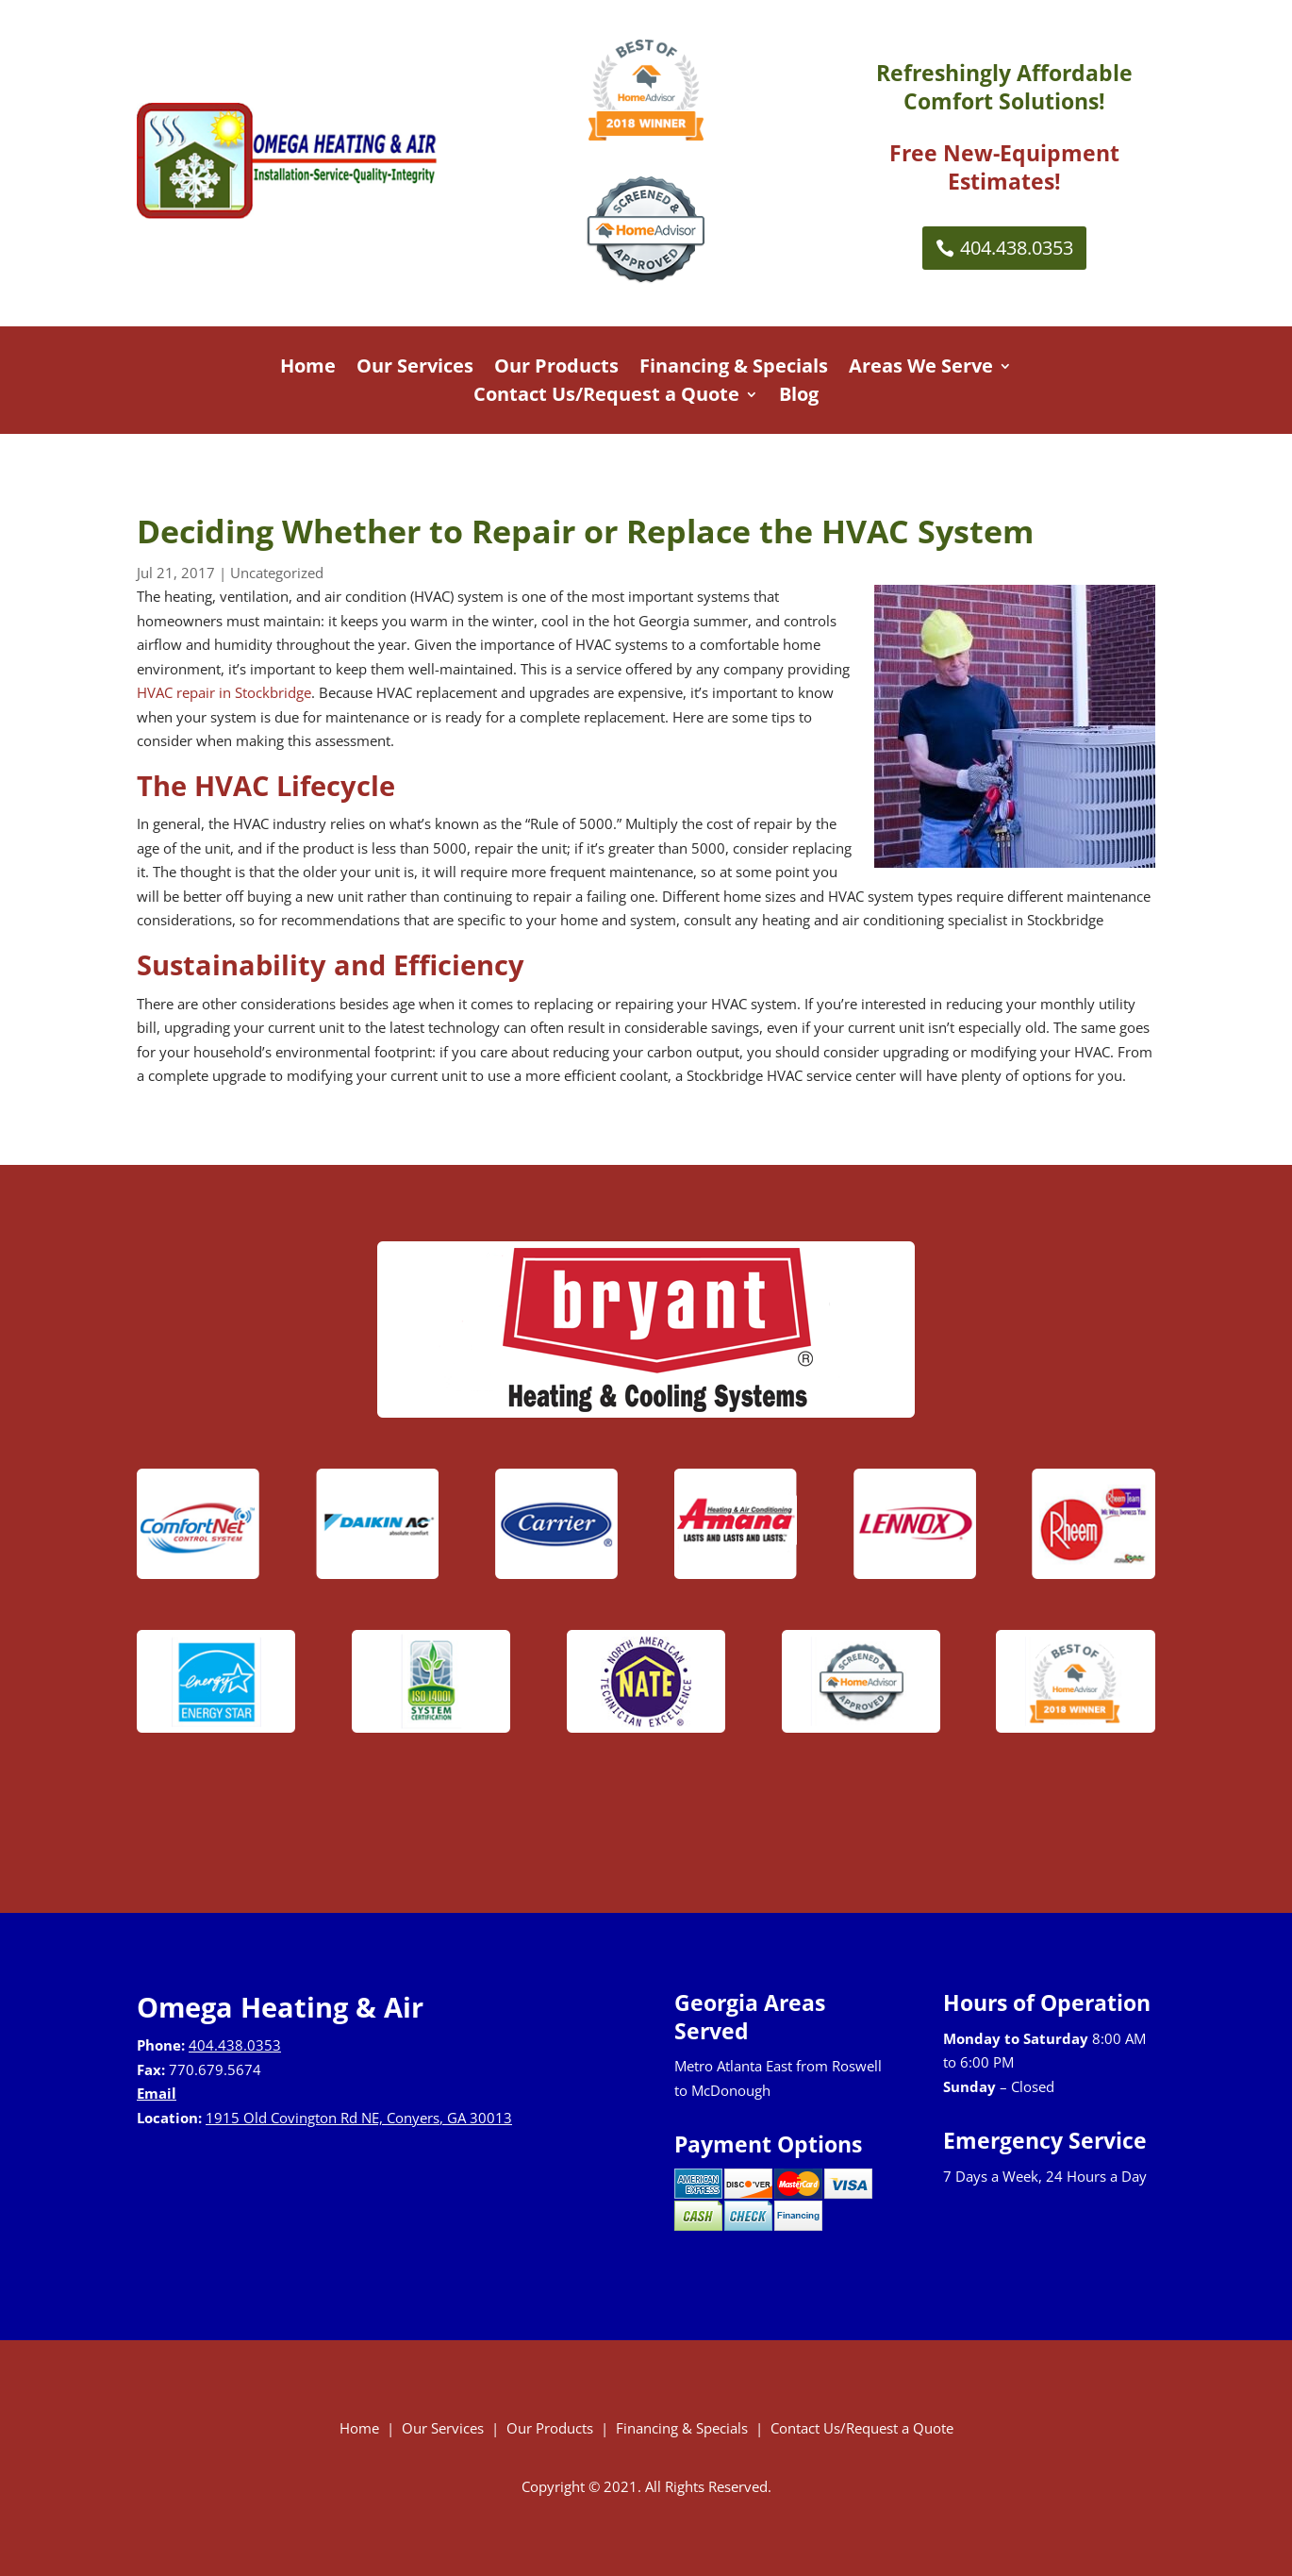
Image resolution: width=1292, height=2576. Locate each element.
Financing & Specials (733, 368)
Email (156, 2093)
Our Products (556, 368)
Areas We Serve (921, 368)
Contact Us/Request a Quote (606, 397)
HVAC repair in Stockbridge (224, 692)
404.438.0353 (1016, 247)
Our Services (414, 368)
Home (308, 368)
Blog (799, 397)
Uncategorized (276, 572)
